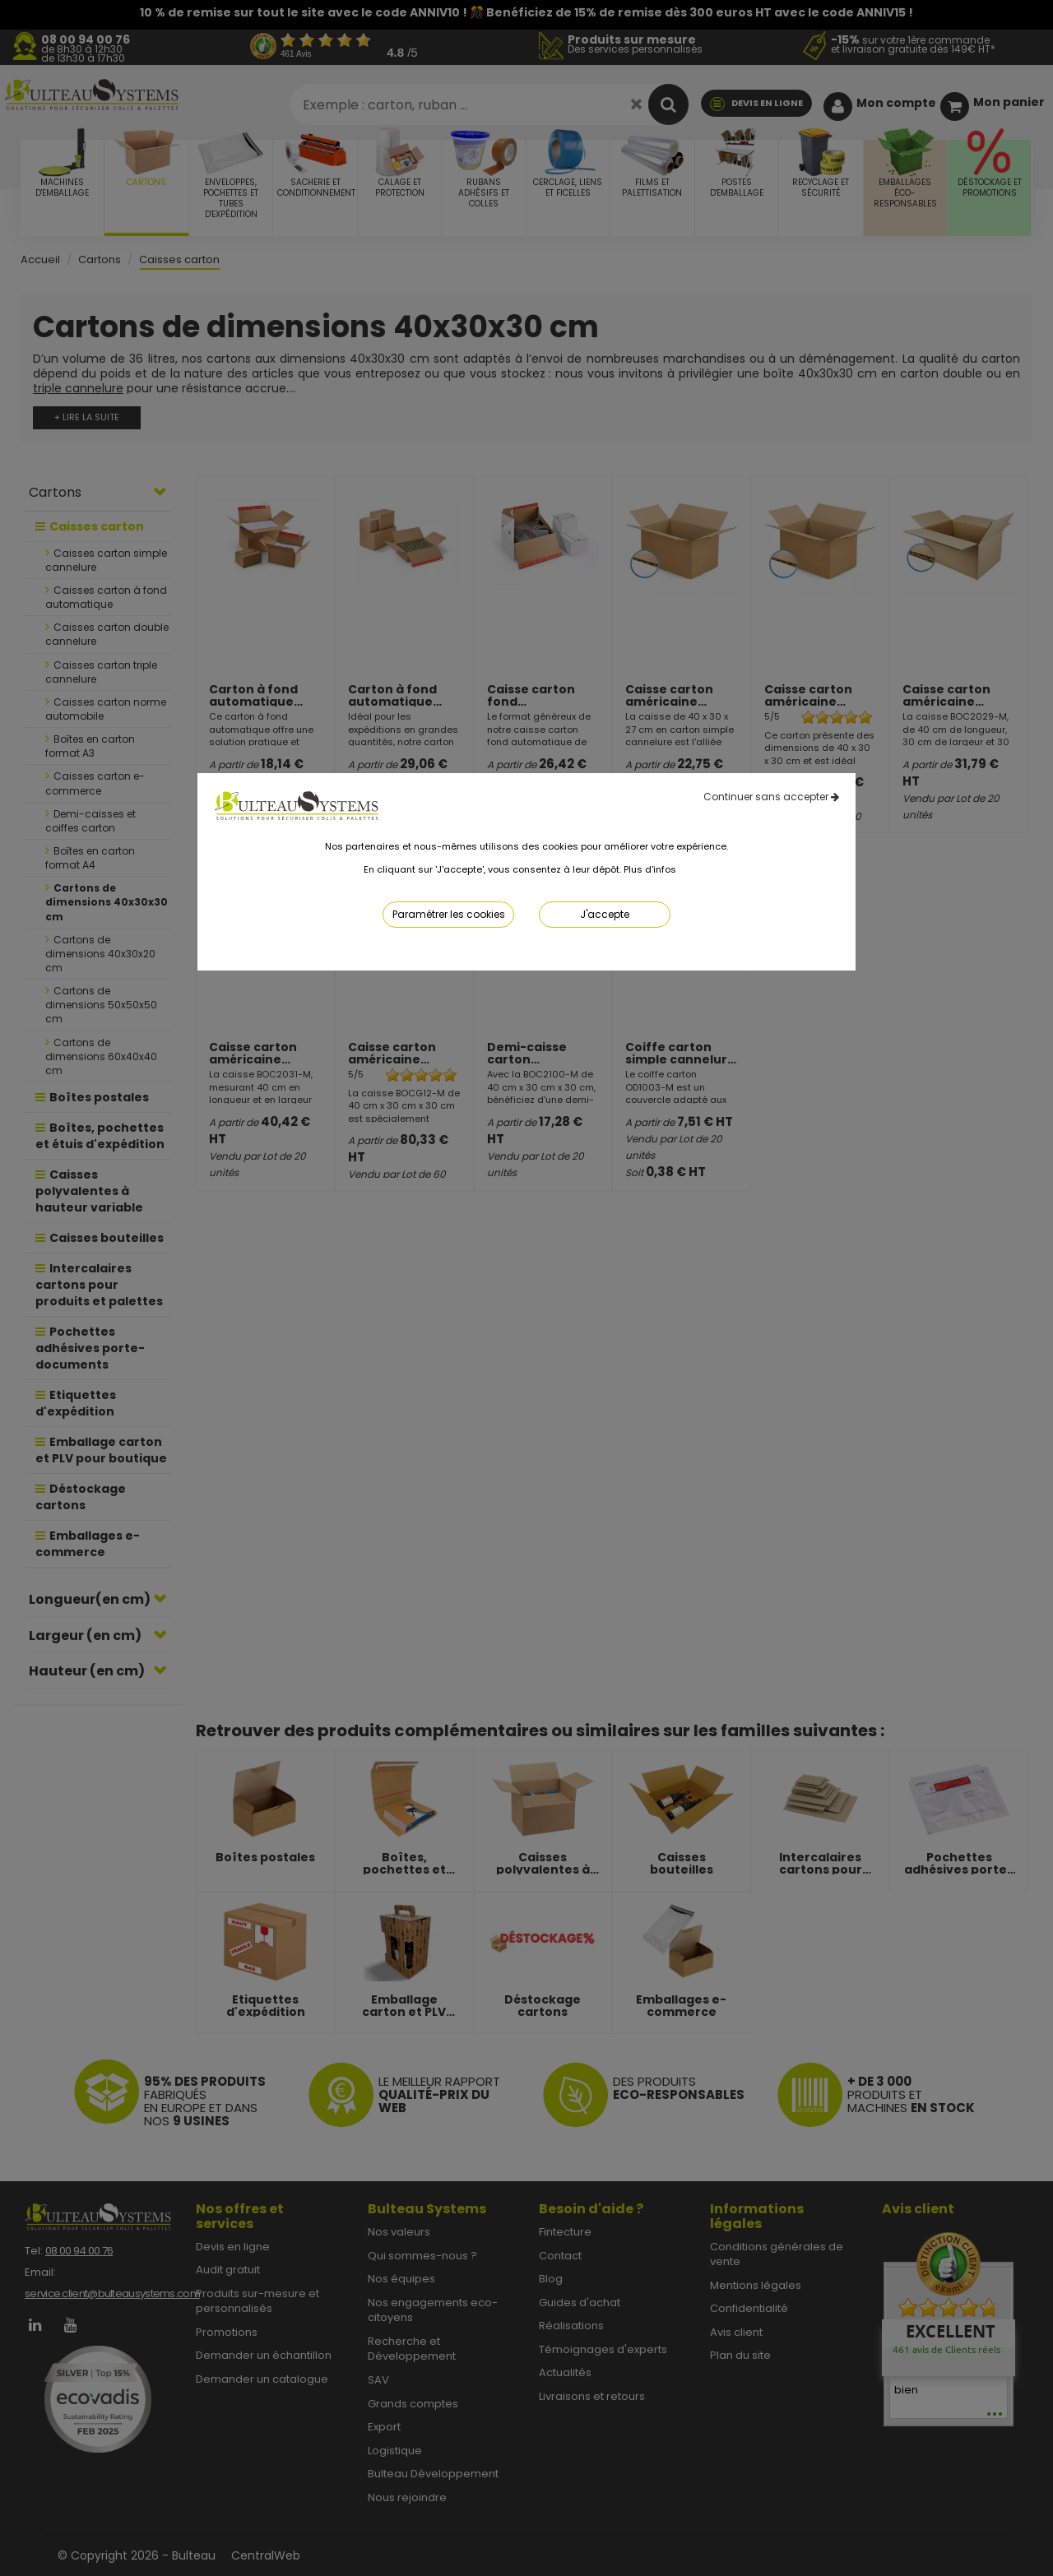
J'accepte (604, 914)
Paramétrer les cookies (448, 914)
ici (684, 869)
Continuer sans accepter (771, 797)
